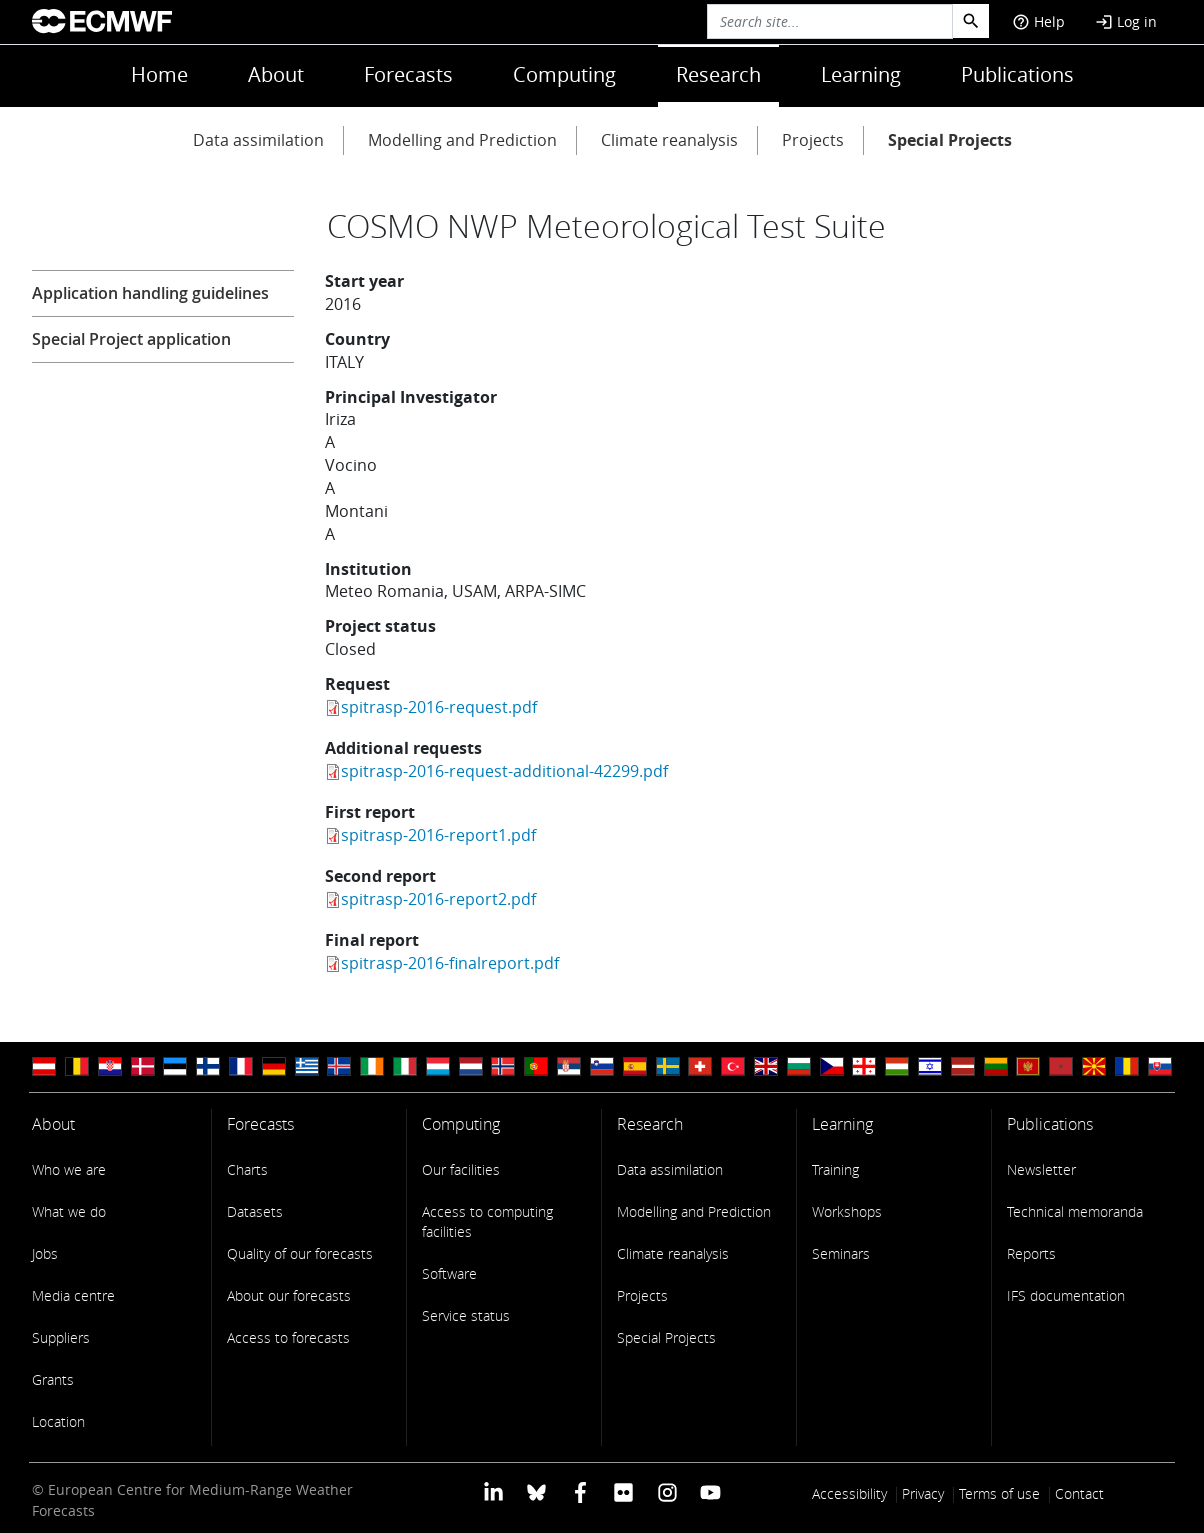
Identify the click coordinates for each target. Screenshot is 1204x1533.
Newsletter (1041, 1169)
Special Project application (131, 339)
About (276, 74)
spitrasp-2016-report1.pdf (438, 835)
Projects (813, 140)
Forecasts (408, 74)
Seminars (841, 1253)
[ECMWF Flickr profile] (623, 1491)
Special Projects (950, 140)
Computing (564, 74)
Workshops (847, 1211)
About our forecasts (289, 1295)
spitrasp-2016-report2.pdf (438, 899)
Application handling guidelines (150, 293)
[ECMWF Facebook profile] (580, 1491)
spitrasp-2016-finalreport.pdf (450, 963)
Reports (1031, 1253)
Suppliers (61, 1337)
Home (159, 74)
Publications (1017, 74)
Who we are (69, 1169)
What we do (69, 1211)
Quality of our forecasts (300, 1253)
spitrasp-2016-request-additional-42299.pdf (504, 771)
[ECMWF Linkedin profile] (493, 1491)
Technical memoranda (1075, 1211)
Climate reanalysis (669, 140)
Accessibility (849, 1493)
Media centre (73, 1295)
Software (449, 1273)
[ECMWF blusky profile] (536, 1491)
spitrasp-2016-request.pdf (439, 707)
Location (58, 1421)
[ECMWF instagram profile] (666, 1491)
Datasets (255, 1211)
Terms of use (999, 1493)
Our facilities (461, 1169)
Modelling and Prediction (462, 140)
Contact (1079, 1493)
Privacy (923, 1493)
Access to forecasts (288, 1337)
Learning (861, 74)
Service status (466, 1315)
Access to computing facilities (487, 1221)
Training (835, 1169)
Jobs (45, 1253)
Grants (53, 1379)
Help (1038, 21)
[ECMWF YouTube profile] (710, 1491)
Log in (1126, 21)
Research (718, 74)
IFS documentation (1066, 1295)
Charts (247, 1169)
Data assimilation (258, 140)
